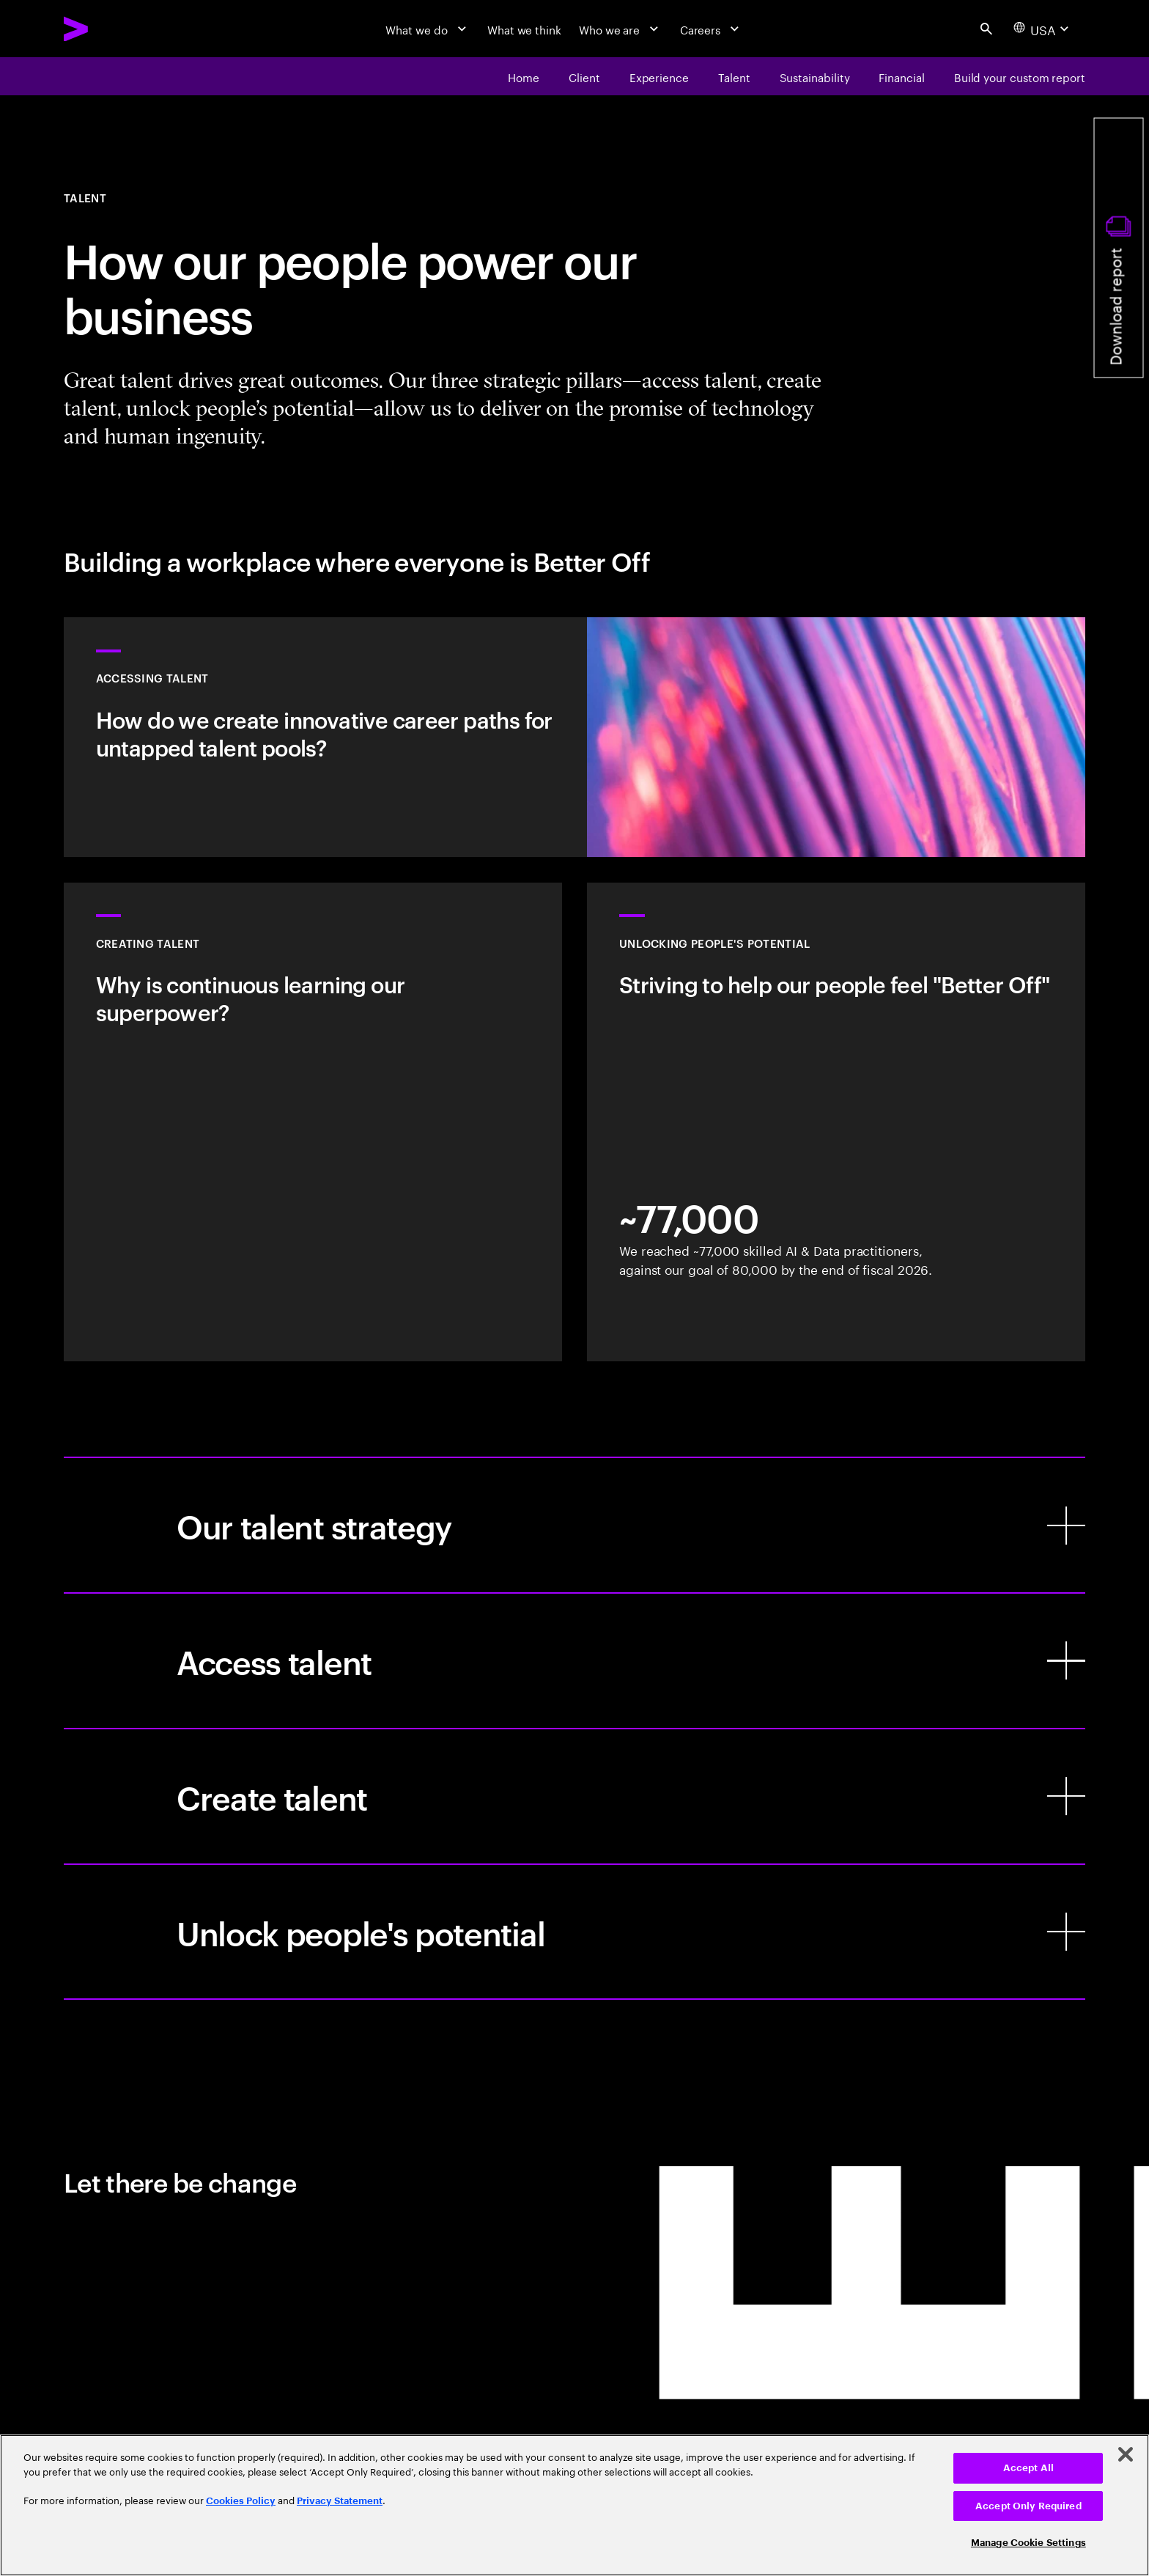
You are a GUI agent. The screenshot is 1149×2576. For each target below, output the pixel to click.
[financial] (901, 76)
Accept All (1028, 2468)
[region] (574, 2505)
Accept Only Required (1028, 2506)
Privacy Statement (340, 2501)
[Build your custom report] (1019, 76)
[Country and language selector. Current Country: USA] (1043, 29)
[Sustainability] (815, 76)
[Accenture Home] (112, 29)
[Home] (523, 76)
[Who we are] (620, 28)
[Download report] (1119, 248)
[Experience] (659, 76)
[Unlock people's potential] (574, 1932)
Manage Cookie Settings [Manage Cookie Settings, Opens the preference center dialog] (1028, 2542)
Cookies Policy (241, 2501)
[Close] (1125, 2454)
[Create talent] (574, 1796)
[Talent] (734, 76)
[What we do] (428, 28)
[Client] (584, 76)
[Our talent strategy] (574, 1525)
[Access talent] (574, 1661)
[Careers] (711, 28)
